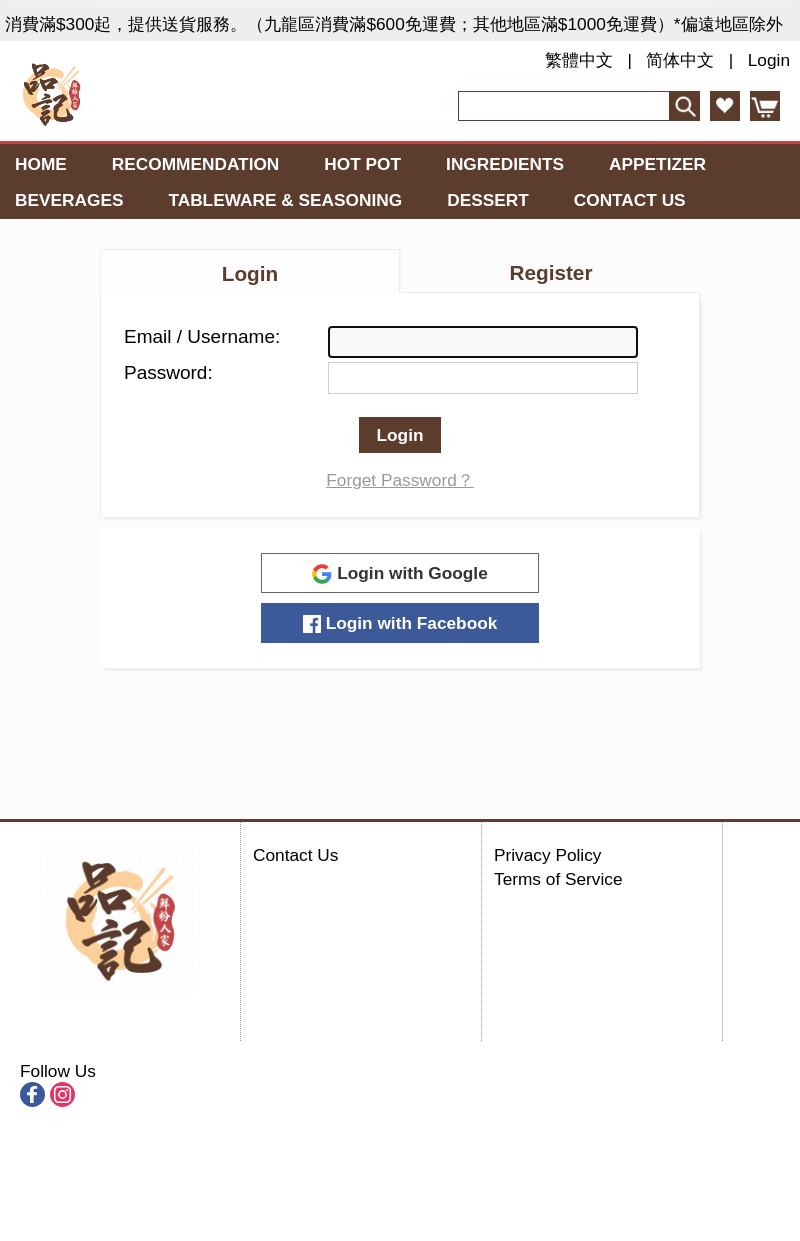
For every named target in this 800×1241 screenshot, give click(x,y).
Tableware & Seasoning (285, 200)
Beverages (69, 200)
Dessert (488, 200)
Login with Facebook (400, 623)
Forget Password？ (400, 480)
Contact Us (630, 200)
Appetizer (657, 164)
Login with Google (400, 573)
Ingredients (505, 164)
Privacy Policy (547, 855)
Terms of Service (558, 879)
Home (41, 164)
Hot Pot (362, 164)
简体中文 (680, 60)
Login (769, 60)
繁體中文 (579, 60)
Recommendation (196, 164)
